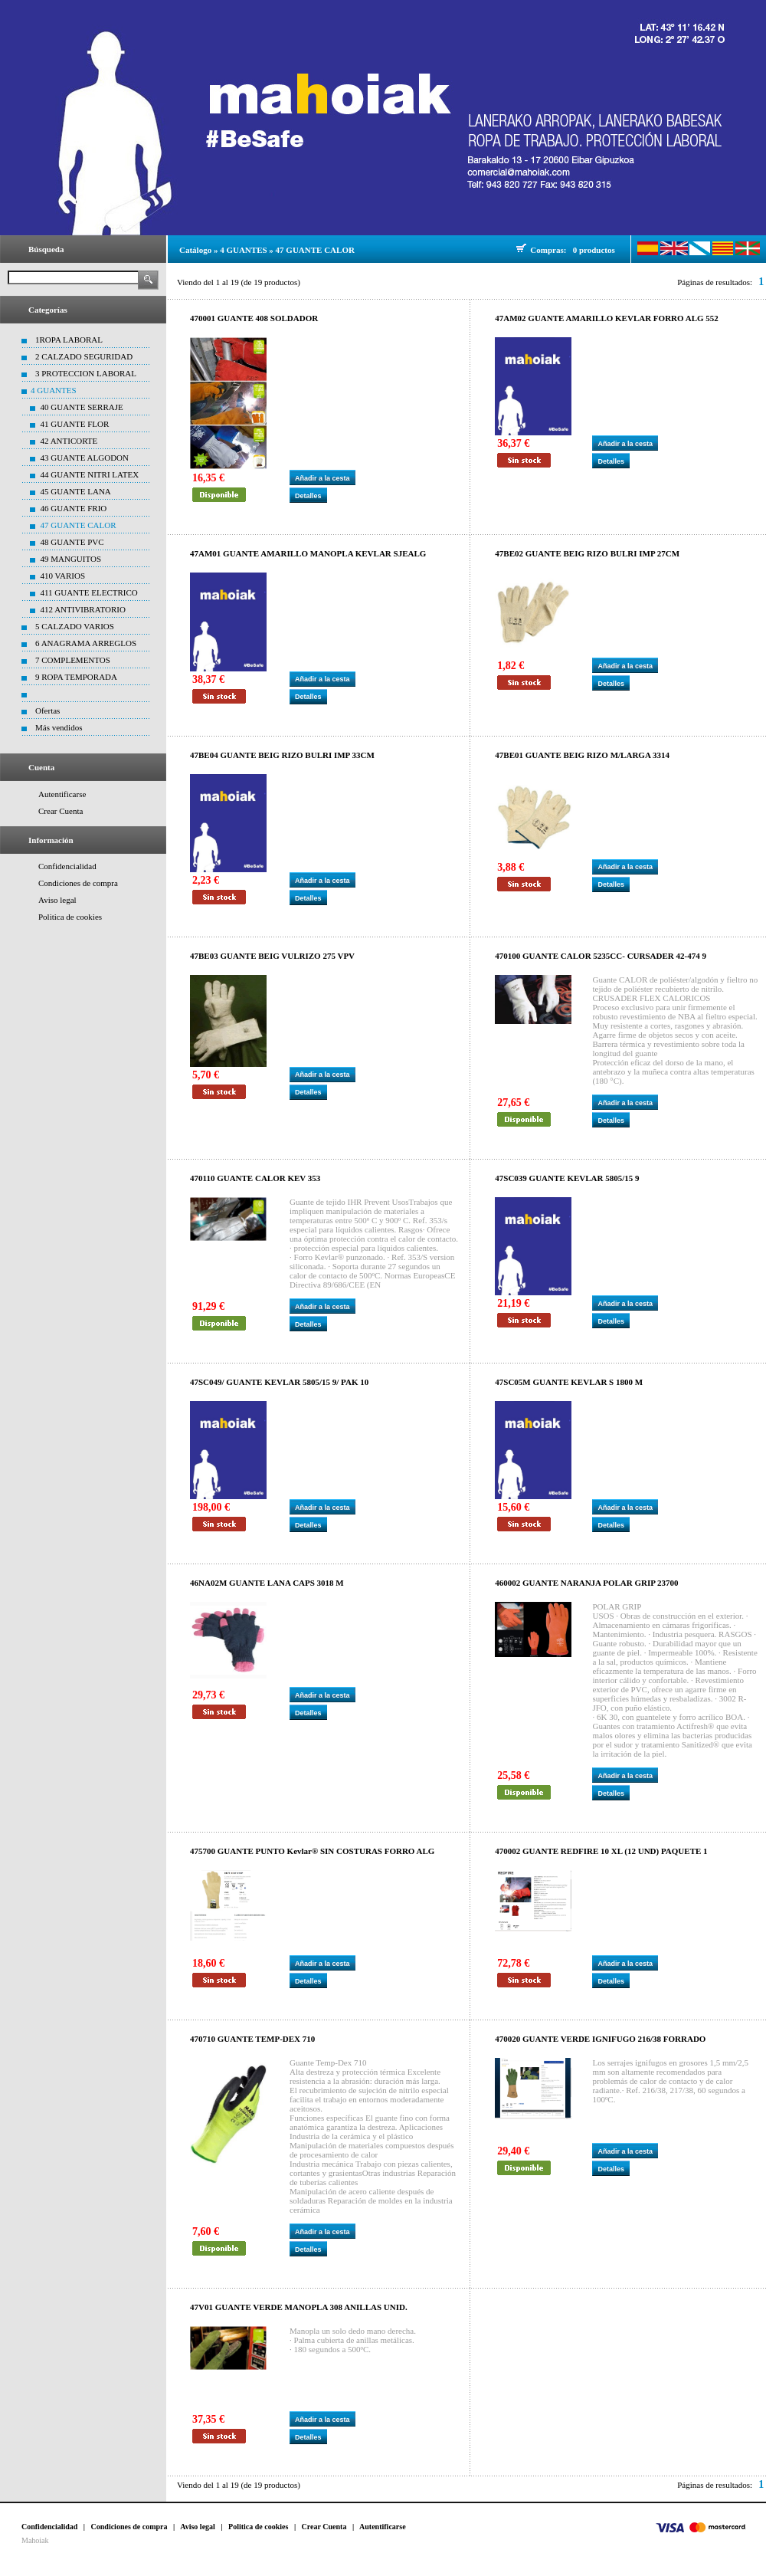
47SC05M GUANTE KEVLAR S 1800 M (569, 1381)
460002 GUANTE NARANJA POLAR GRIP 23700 (586, 1582)
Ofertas (47, 710)
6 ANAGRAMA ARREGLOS (85, 643)
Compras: (550, 249)
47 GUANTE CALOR (78, 525)
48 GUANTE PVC (72, 541)
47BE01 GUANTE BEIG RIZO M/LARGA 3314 (582, 755)
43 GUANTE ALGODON (85, 457)
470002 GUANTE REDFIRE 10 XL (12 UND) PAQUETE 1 (601, 1851)
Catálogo (195, 249)
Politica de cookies (70, 916)
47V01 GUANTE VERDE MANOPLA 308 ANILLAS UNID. (299, 2307)
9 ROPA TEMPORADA (76, 676)
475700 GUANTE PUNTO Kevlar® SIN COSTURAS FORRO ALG (312, 1851)
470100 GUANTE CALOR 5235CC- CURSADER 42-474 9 (600, 955)
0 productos (594, 249)
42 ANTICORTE (69, 440)
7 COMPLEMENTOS (72, 660)
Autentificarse (62, 794)
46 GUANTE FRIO (74, 508)
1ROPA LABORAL (69, 339)
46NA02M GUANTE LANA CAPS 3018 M (267, 1582)
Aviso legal (57, 899)
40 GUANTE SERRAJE (82, 407)
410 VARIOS (63, 575)
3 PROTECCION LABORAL (85, 373)
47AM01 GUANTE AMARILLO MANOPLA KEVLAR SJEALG (308, 553)
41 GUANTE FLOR (75, 423)
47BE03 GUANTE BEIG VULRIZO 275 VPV (272, 955)
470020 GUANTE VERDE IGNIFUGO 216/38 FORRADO (600, 2038)
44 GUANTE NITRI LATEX (90, 474)
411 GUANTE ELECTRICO (89, 592)
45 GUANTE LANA (76, 491)
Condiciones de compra (78, 883)
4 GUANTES (54, 390)
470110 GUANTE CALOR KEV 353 (255, 1178)
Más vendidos (58, 727)
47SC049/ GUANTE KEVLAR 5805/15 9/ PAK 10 (279, 1381)
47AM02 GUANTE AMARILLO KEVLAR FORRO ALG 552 (607, 318)
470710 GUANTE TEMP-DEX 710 (252, 2038)
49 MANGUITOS (71, 558)
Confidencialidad (67, 866)
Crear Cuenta (60, 810)
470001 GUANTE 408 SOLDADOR (254, 318)
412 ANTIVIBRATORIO (83, 609)
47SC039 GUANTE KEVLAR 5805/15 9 (567, 1178)
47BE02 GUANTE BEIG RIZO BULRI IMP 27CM (587, 553)
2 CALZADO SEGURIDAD (84, 356)
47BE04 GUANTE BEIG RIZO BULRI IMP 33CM (282, 755)
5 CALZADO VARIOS (74, 626)
